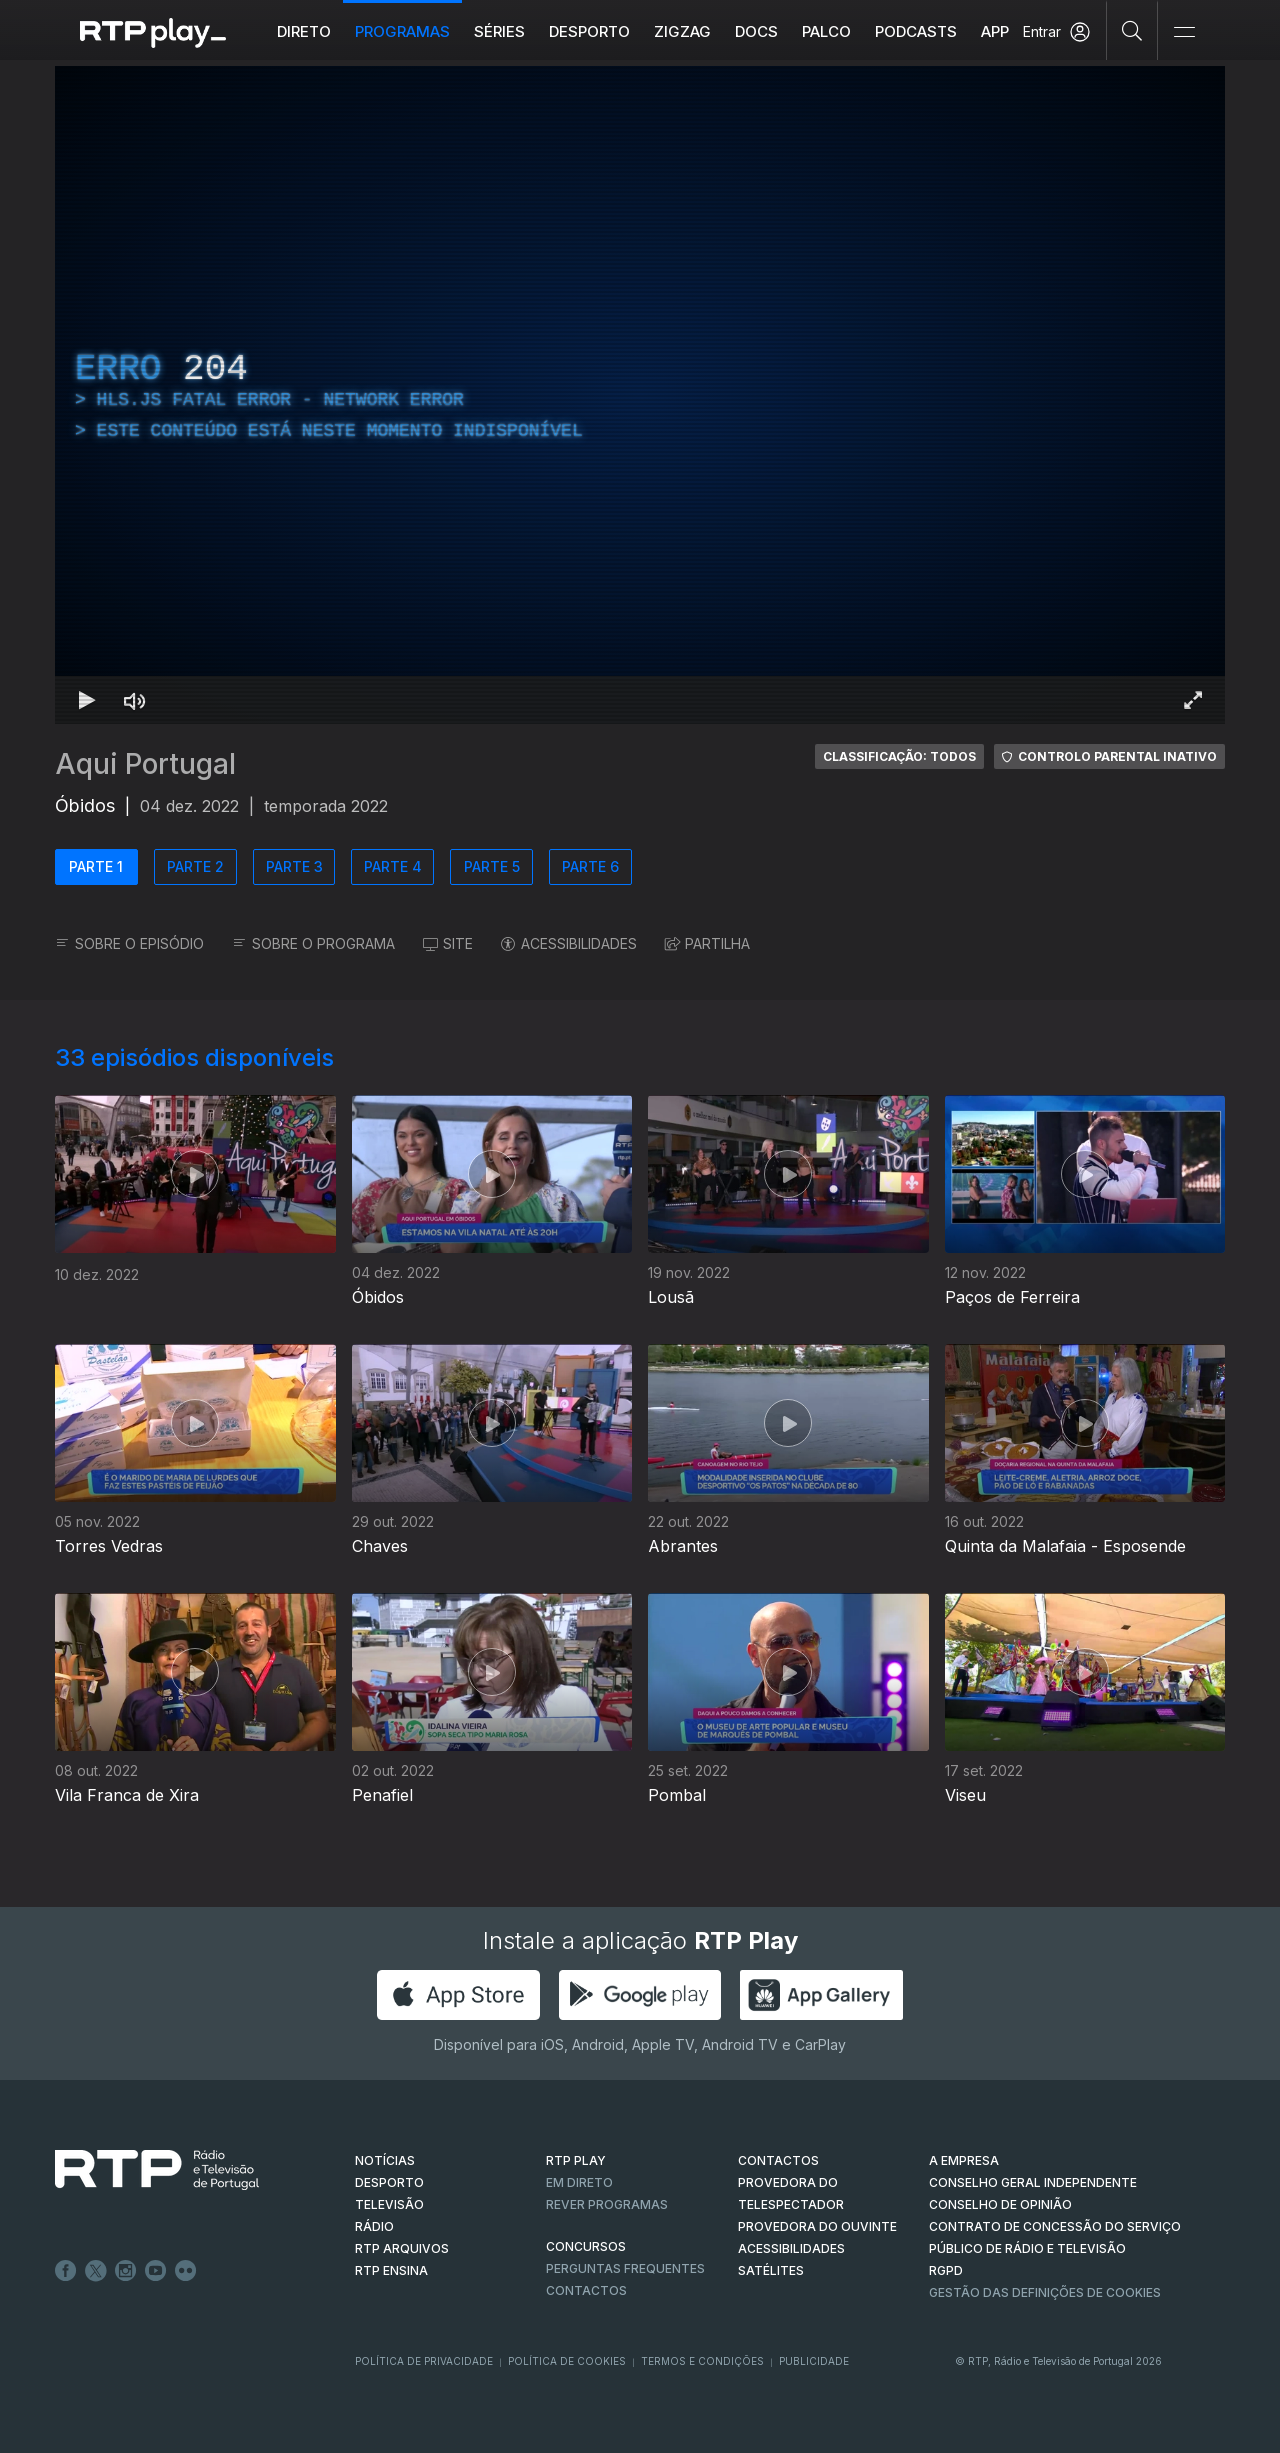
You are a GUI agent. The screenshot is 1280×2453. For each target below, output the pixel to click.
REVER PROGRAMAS (607, 2204)
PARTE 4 (393, 866)
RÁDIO (374, 2226)
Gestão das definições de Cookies (1045, 2292)
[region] (640, 395)
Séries (499, 31)
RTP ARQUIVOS (402, 2248)
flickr (186, 2271)
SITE (448, 943)
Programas (402, 31)
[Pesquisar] (1132, 30)
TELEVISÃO (389, 2204)
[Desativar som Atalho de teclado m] (135, 700)
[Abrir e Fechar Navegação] (1184, 32)
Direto (304, 31)
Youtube (156, 2271)
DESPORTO (389, 2182)
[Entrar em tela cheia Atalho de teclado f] (1193, 700)
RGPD (946, 2270)
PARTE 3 (294, 866)
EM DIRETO (579, 2182)
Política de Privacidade (424, 2361)
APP (995, 31)
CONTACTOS (778, 2160)
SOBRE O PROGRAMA (313, 943)
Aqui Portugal (145, 764)
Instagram (126, 2271)
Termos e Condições (702, 2361)
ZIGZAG (682, 31)
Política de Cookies (567, 2361)
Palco (826, 31)
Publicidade (814, 2361)
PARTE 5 (492, 866)
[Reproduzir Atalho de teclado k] (87, 700)
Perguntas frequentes (625, 2268)
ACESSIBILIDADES (569, 943)
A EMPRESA (964, 2160)
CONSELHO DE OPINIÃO (1000, 2204)
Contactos (586, 2290)
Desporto (589, 31)
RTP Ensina (391, 2270)
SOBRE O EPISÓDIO (129, 943)
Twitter (96, 2271)
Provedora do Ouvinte (817, 2226)
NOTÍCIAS (385, 2160)
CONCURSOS (586, 2246)
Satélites (771, 2270)
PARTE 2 (195, 866)
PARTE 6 (590, 866)
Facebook (66, 2271)
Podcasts (916, 31)
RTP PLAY (576, 2160)
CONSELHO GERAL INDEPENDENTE (1033, 2182)
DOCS (756, 31)
